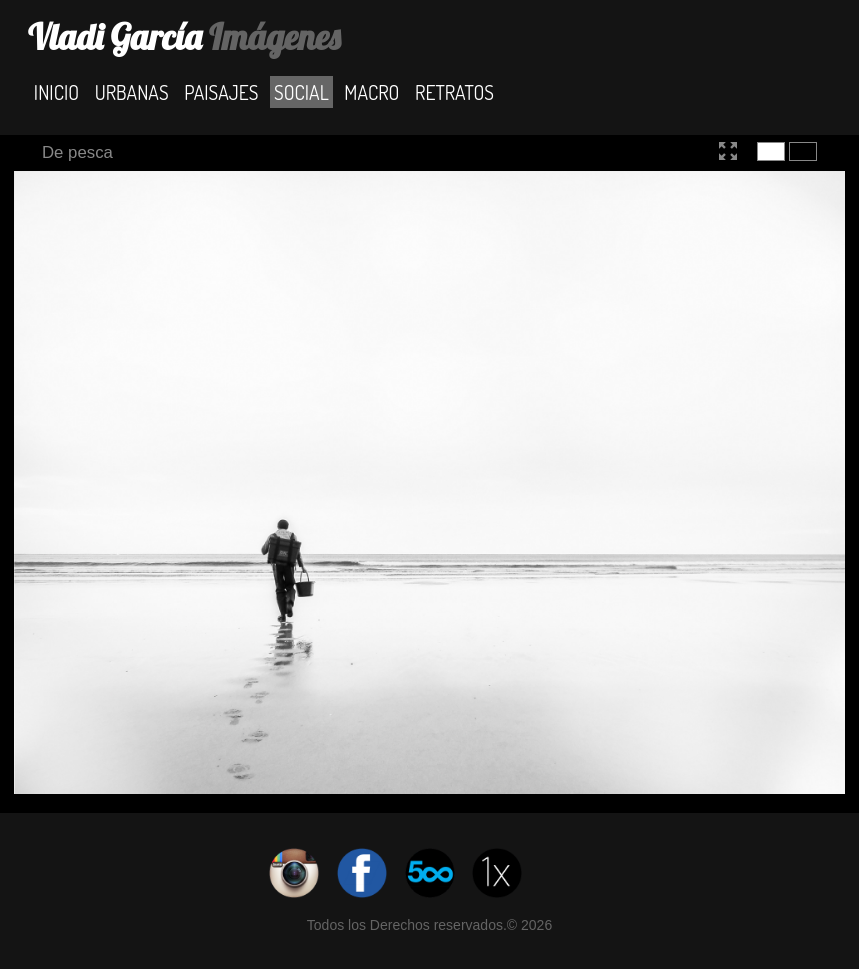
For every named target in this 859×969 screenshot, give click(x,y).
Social (301, 91)
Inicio (56, 91)
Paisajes (221, 91)
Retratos (454, 91)
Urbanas (132, 91)
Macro (371, 91)
